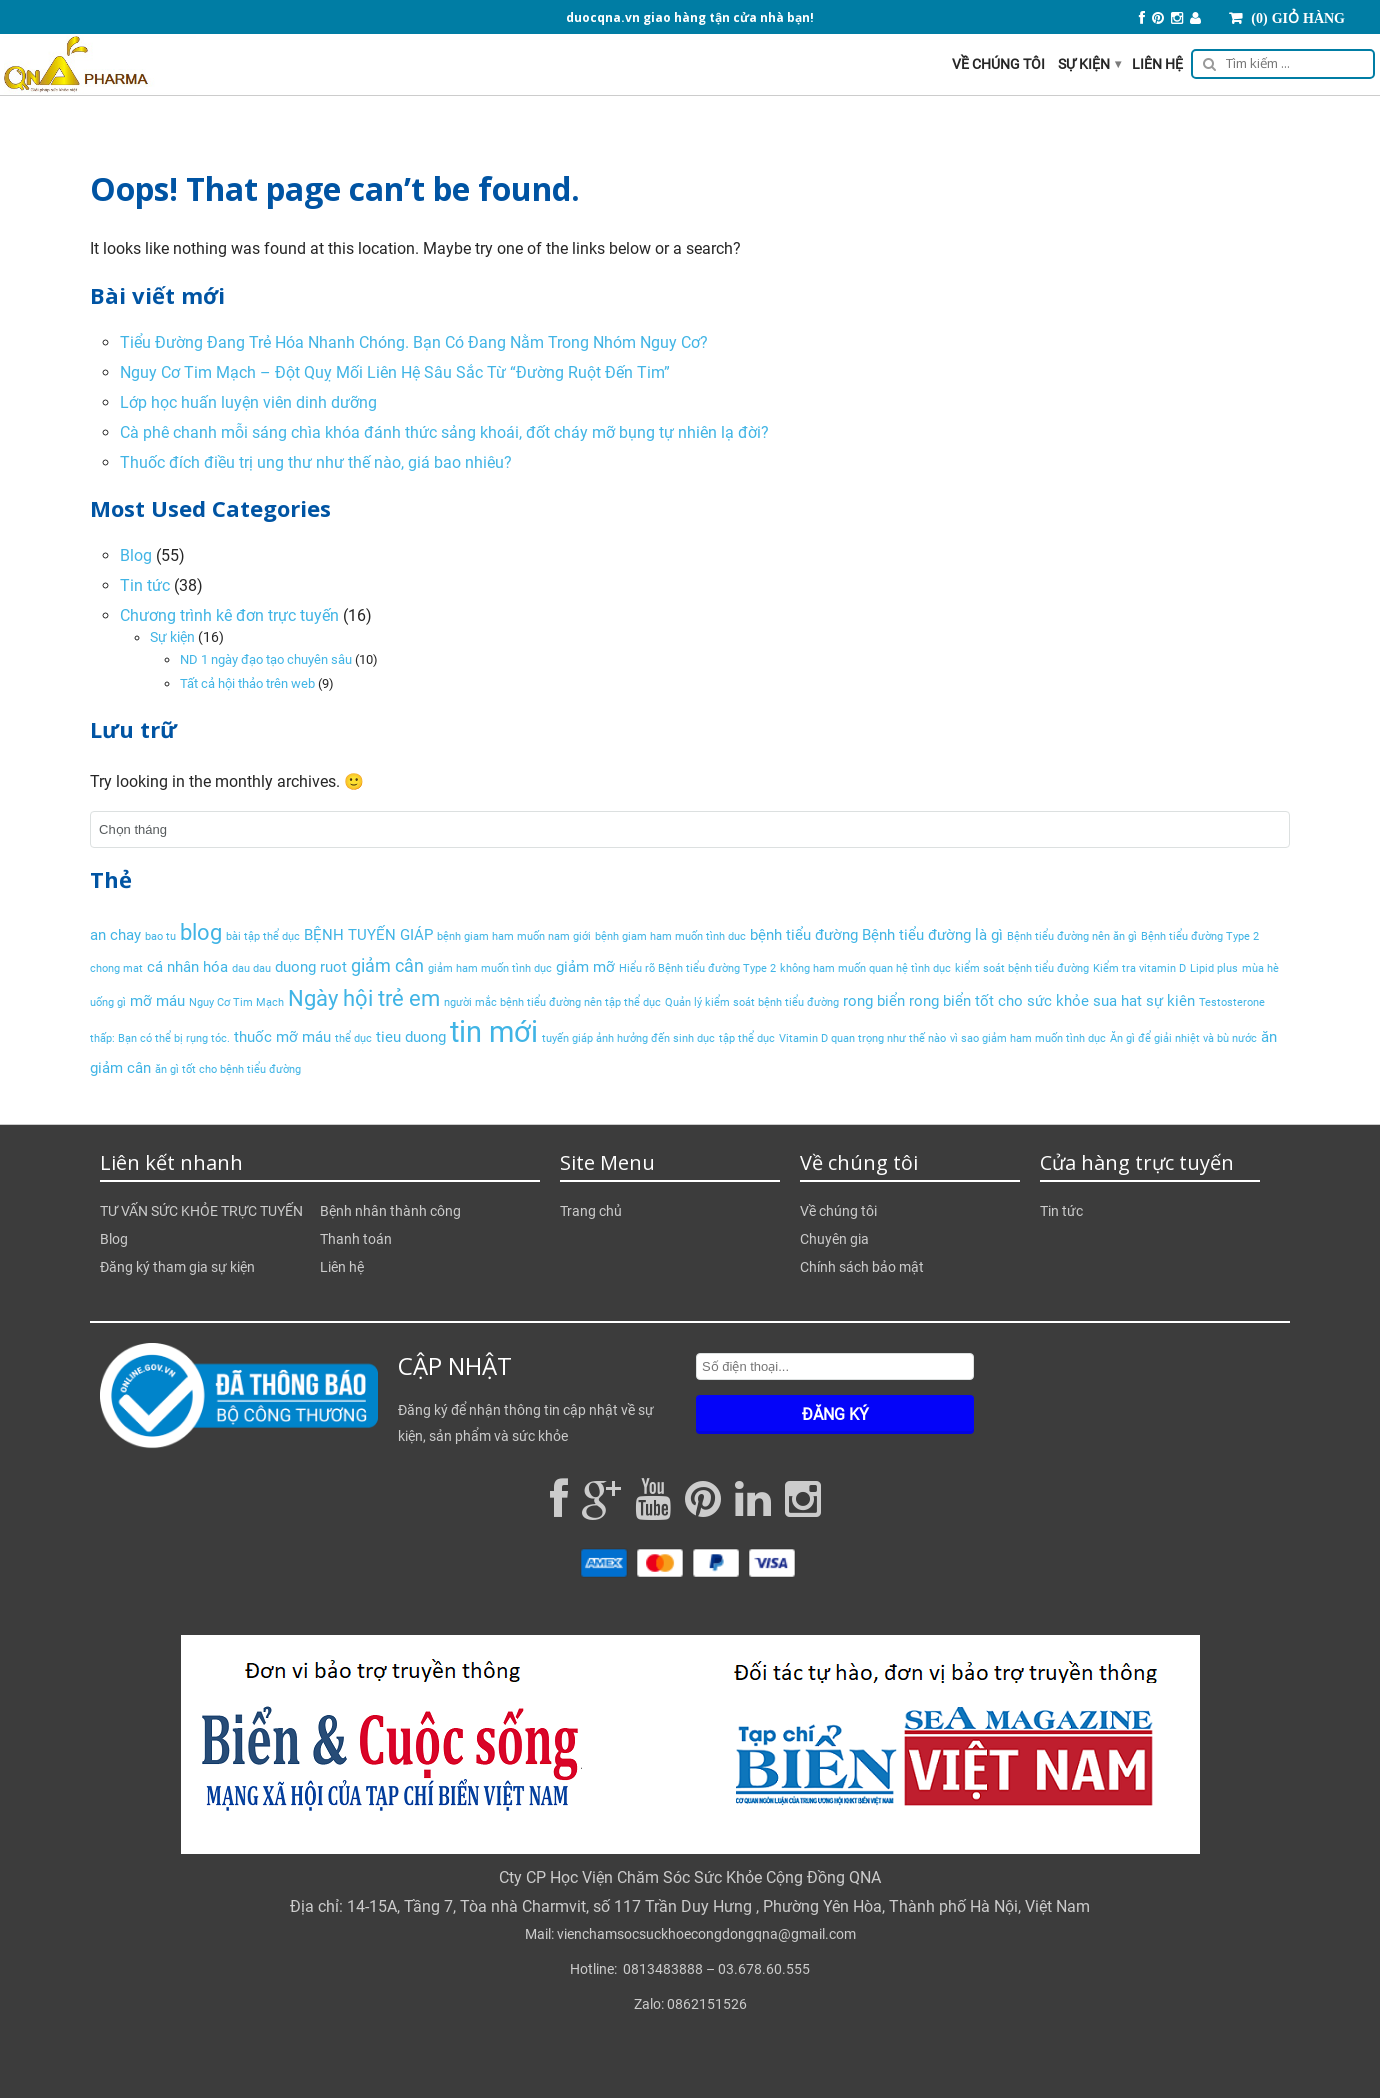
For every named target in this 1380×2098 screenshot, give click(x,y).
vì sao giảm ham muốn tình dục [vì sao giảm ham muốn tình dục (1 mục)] (1028, 1038)
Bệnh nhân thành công (390, 1211)
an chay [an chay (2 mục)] (115, 935)
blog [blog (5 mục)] (201, 932)
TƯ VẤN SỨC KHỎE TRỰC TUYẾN (201, 1211)
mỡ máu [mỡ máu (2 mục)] (157, 1001)
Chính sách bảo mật (862, 1267)
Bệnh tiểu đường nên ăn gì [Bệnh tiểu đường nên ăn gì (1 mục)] (1072, 936)
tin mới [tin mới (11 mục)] (494, 1032)
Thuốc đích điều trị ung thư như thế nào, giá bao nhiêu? (316, 462)
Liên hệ (1157, 64)
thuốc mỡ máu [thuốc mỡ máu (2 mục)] (282, 1037)
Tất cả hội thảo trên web (247, 683)
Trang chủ (591, 1211)
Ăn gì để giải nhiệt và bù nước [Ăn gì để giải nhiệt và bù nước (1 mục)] (1183, 1038)
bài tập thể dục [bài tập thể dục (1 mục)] (263, 936)
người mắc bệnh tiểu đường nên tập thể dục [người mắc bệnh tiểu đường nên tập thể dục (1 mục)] (552, 1002)
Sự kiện (1089, 64)
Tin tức (145, 585)
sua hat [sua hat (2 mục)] (1117, 1001)
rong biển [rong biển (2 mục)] (874, 1001)
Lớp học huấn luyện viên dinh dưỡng (248, 402)
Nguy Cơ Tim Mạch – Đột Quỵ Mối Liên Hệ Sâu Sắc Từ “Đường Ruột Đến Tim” (395, 372)
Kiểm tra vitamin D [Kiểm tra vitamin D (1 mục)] (1139, 968)
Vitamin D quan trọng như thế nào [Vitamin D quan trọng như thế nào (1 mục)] (862, 1038)
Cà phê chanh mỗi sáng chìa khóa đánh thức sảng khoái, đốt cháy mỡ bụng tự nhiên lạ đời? (444, 432)
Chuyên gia (834, 1239)
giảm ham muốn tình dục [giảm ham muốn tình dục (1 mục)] (490, 968)
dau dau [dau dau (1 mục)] (251, 968)
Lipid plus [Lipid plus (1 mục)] (1214, 968)
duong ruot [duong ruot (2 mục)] (311, 967)
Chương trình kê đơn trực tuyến (229, 615)
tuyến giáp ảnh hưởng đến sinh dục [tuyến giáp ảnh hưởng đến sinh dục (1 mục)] (628, 1038)
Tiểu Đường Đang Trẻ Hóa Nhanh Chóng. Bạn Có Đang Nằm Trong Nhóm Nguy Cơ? (414, 342)
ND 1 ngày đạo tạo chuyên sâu (266, 659)
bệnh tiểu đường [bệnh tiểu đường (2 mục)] (804, 935)
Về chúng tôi (998, 64)
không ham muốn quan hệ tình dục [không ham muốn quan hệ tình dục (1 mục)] (865, 968)
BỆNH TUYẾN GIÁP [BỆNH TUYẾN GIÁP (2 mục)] (368, 935)
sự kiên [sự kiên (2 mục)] (1170, 1001)
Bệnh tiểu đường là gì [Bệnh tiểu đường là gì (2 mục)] (932, 935)
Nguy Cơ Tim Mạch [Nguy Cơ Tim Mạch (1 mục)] (236, 1002)
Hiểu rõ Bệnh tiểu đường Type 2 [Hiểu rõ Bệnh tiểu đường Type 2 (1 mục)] (697, 968)
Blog (136, 555)
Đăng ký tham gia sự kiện (177, 1267)
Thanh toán (356, 1239)
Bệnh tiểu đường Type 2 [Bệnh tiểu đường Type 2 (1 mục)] (1200, 936)
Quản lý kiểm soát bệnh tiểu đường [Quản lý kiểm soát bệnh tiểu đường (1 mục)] (752, 1002)
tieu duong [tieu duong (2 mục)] (411, 1037)
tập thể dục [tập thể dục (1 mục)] (747, 1038)
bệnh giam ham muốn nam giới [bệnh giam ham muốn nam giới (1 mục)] (514, 936)
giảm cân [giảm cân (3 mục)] (387, 965)
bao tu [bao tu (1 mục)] (160, 936)
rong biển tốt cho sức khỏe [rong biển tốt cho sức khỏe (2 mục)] (999, 1001)
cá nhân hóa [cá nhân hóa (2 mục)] (187, 967)
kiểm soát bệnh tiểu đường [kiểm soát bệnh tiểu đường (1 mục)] (1022, 968)
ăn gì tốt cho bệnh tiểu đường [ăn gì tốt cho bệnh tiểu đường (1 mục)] (228, 1069)
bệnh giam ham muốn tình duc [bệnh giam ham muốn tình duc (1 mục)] (670, 936)
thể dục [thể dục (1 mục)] (353, 1038)
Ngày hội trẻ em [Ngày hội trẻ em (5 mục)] (364, 998)
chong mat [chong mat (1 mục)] (116, 968)
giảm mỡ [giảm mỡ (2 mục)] (585, 967)
